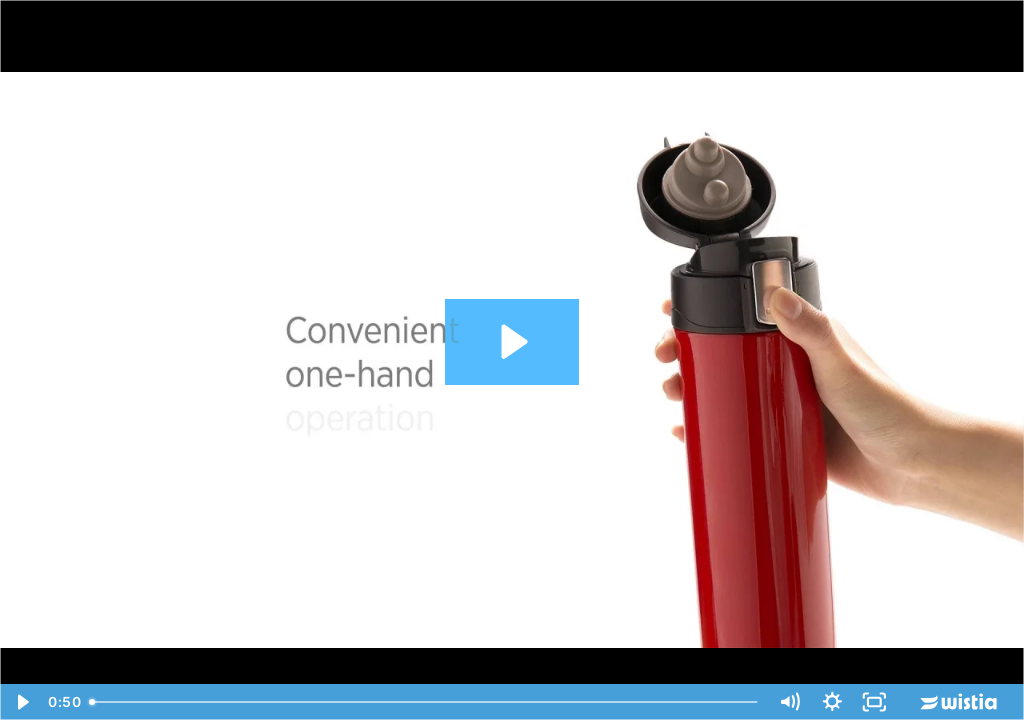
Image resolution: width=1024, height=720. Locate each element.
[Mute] (789, 702)
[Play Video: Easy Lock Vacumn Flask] (511, 341)
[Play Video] (21, 702)
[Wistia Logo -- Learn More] (960, 702)
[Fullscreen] (874, 702)
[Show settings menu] (832, 702)
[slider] (424, 702)
